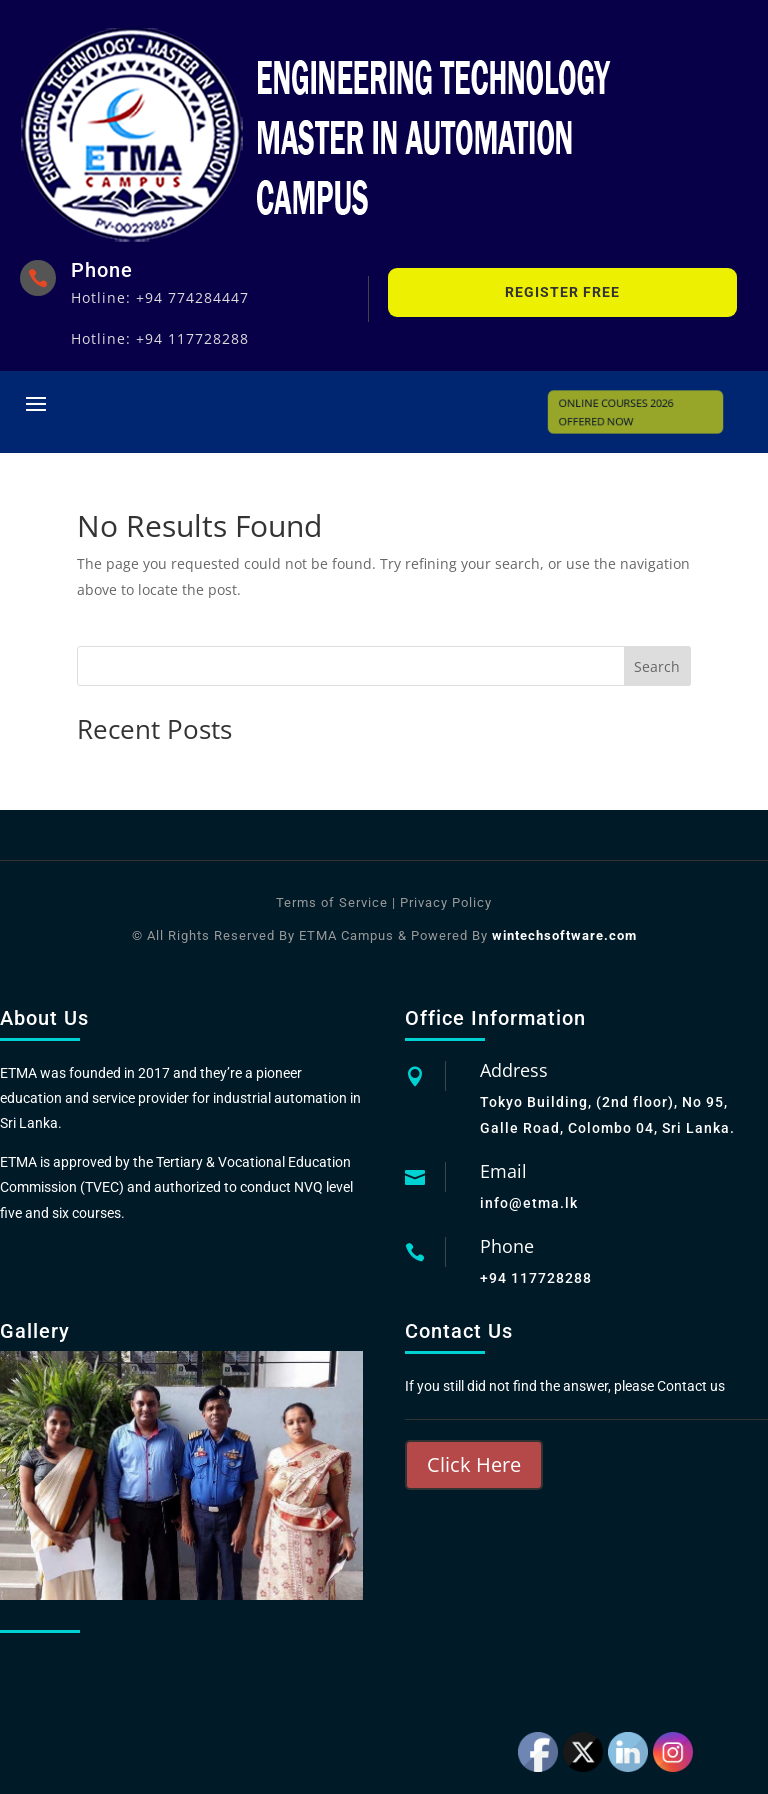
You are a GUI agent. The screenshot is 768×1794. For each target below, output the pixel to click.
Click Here (474, 1464)
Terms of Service (332, 902)
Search (657, 666)
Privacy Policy (444, 902)
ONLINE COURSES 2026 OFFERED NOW (620, 412)
